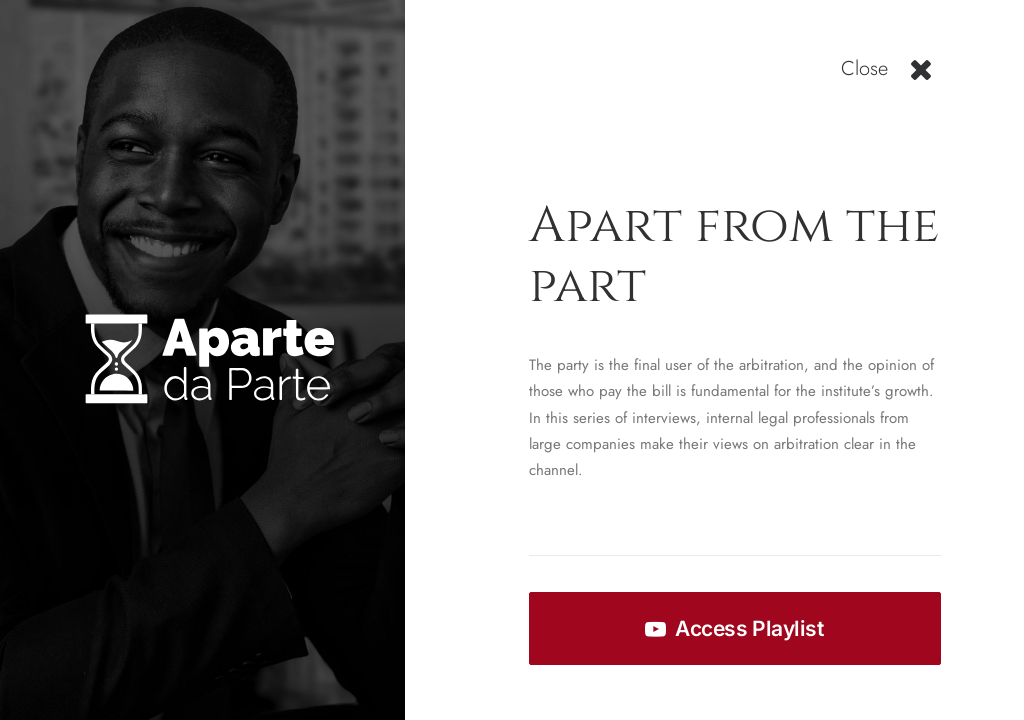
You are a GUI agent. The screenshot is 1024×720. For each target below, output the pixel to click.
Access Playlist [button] (734, 628)
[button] (921, 77)
